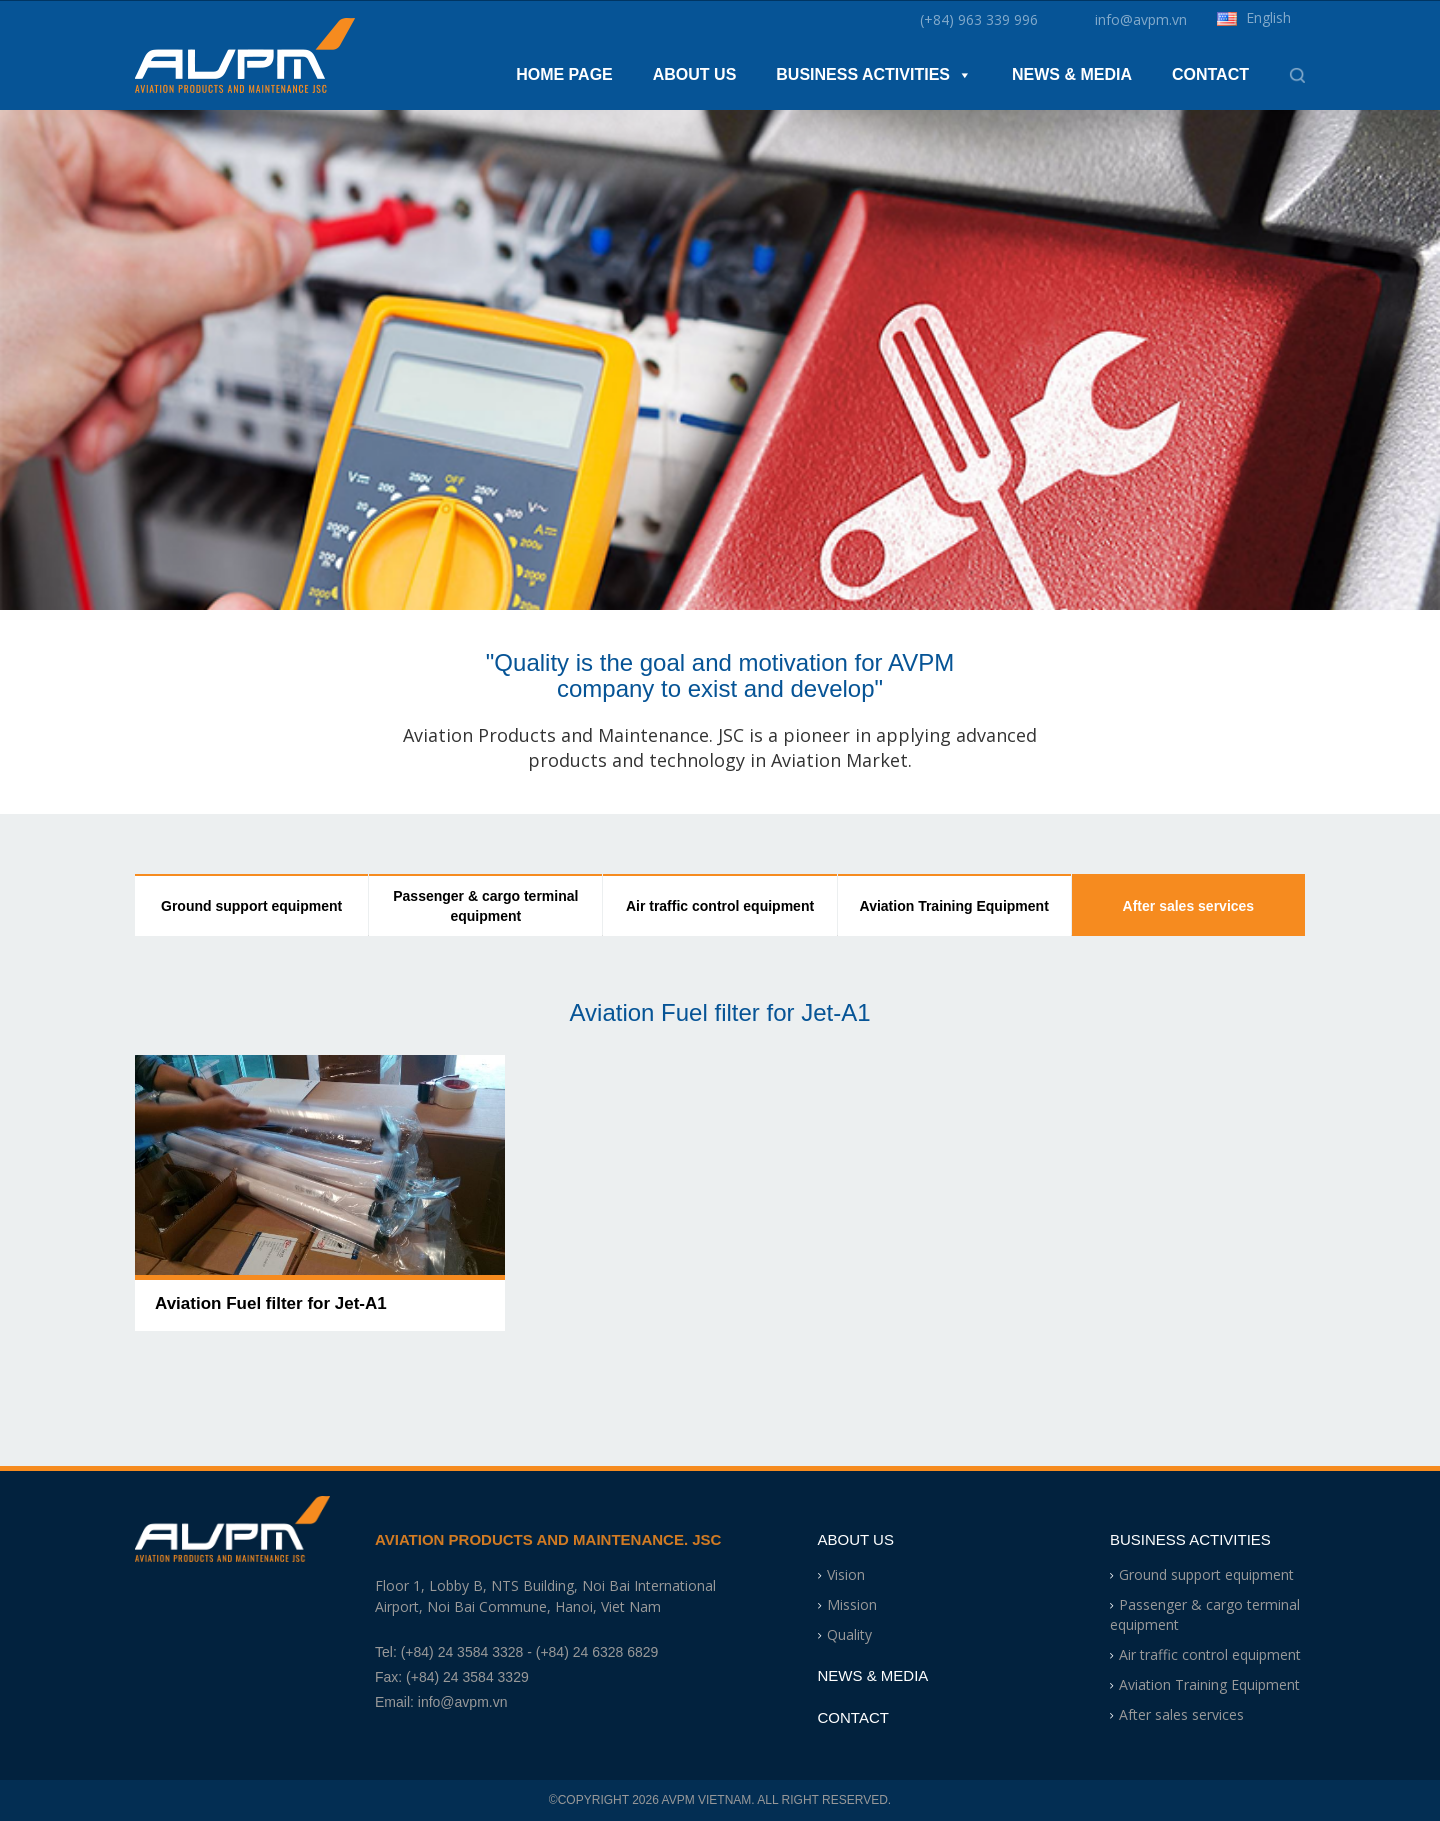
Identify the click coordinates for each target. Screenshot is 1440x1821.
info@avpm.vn (1141, 20)
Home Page (564, 74)
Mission (852, 1604)
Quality (849, 1634)
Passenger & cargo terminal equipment (485, 906)
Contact (1210, 74)
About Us (695, 74)
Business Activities (874, 75)
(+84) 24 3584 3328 (462, 1652)
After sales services (1189, 906)
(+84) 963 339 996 (979, 20)
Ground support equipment (251, 906)
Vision (846, 1574)
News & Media (1072, 74)
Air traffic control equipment (720, 906)
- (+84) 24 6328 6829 (592, 1652)
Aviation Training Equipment (954, 906)
